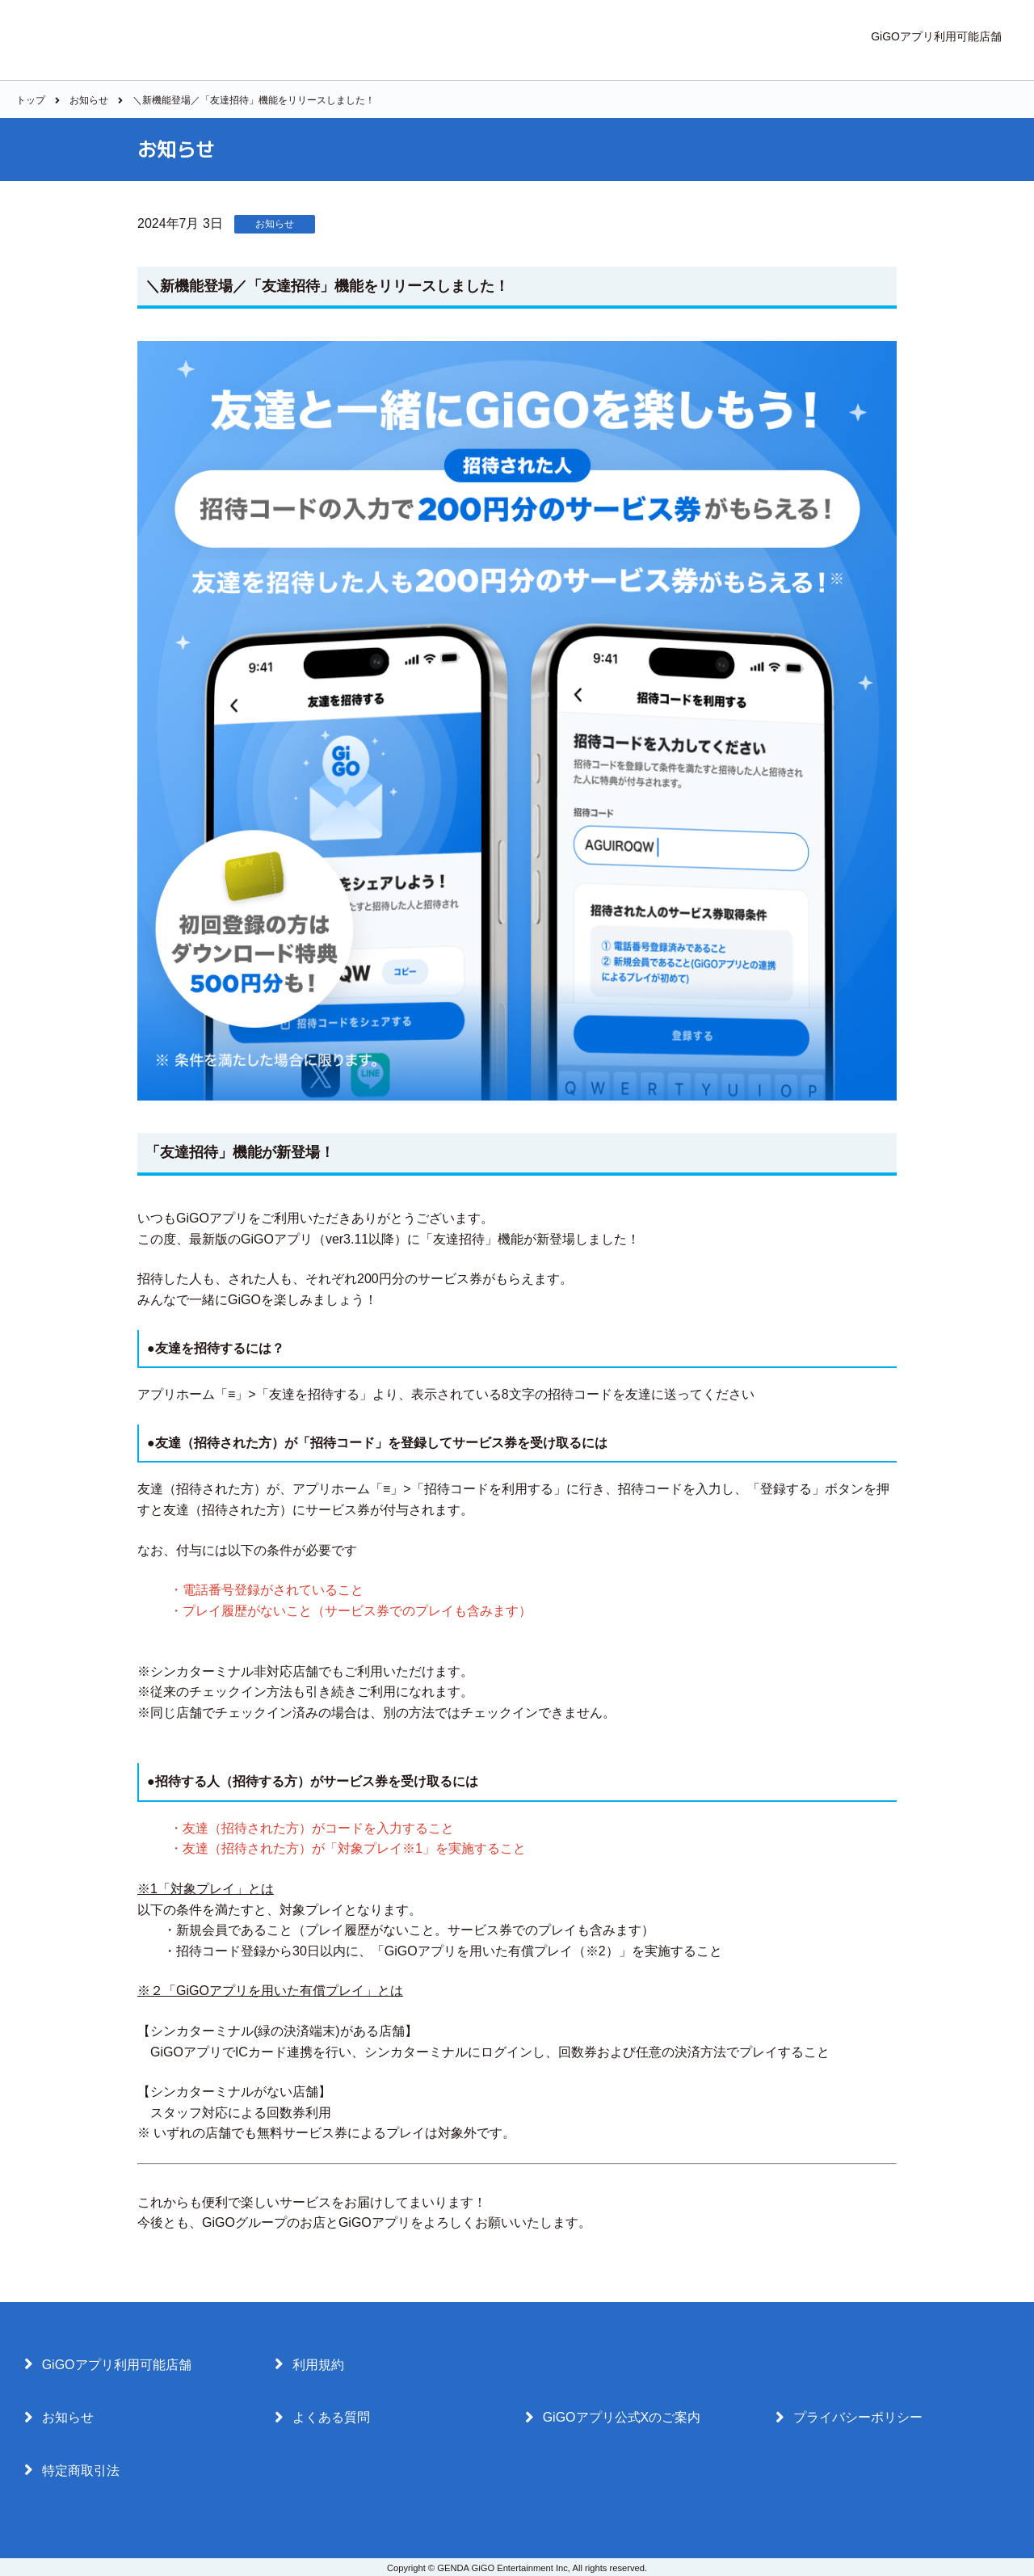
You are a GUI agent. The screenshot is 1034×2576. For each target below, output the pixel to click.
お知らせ (88, 100)
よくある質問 (322, 2417)
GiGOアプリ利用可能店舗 (936, 36)
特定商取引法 (72, 2470)
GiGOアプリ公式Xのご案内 (612, 2417)
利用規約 (309, 2364)
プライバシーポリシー (849, 2417)
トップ (30, 100)
